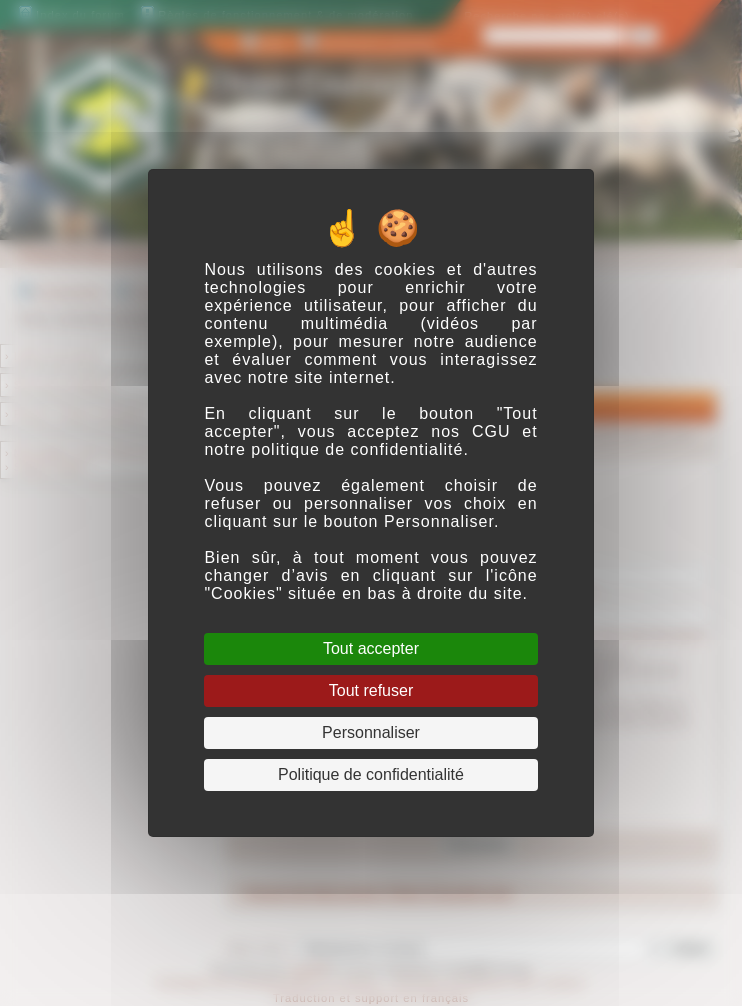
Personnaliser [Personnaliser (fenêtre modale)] (371, 732)
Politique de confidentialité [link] (371, 774)
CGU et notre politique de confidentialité (370, 440)
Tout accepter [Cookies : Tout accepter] (371, 648)
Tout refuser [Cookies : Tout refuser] (371, 690)
